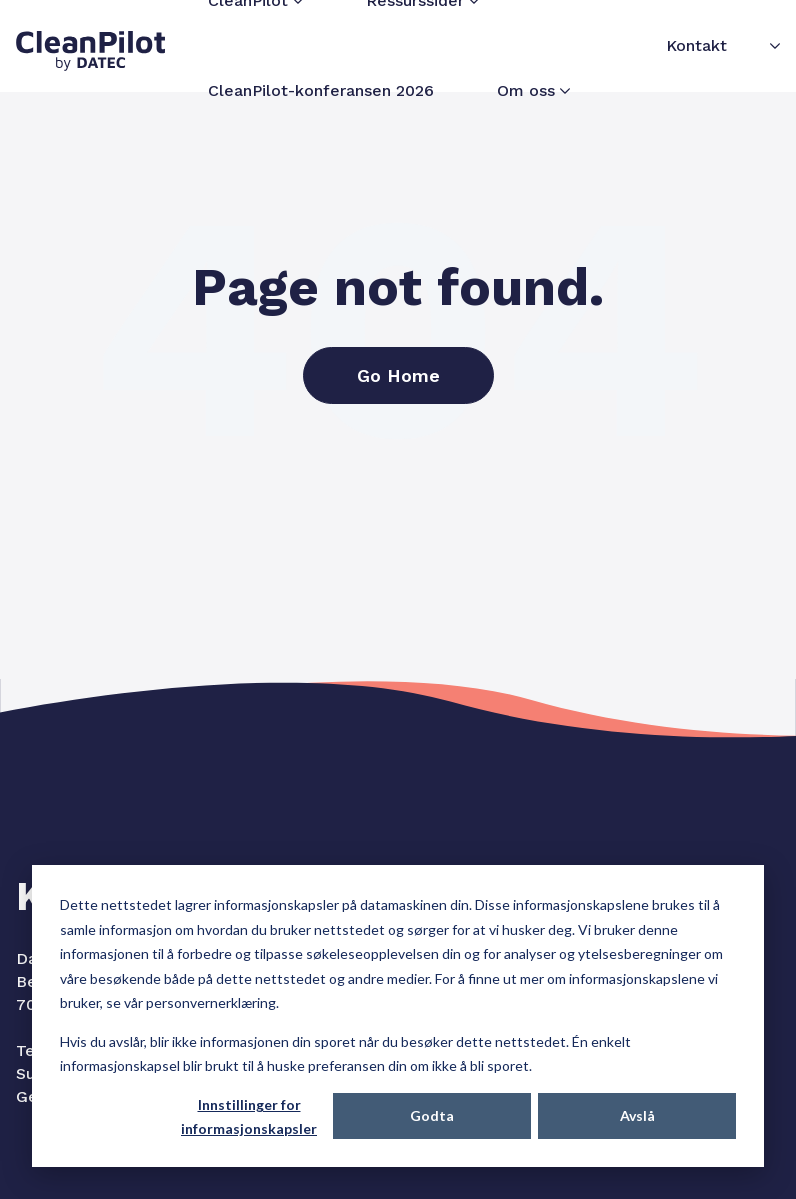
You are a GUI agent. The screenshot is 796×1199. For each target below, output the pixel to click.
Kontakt (696, 45)
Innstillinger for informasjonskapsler (249, 1117)
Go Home (398, 375)
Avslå (637, 1115)
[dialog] (398, 1016)
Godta (432, 1115)
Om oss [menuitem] (526, 90)
